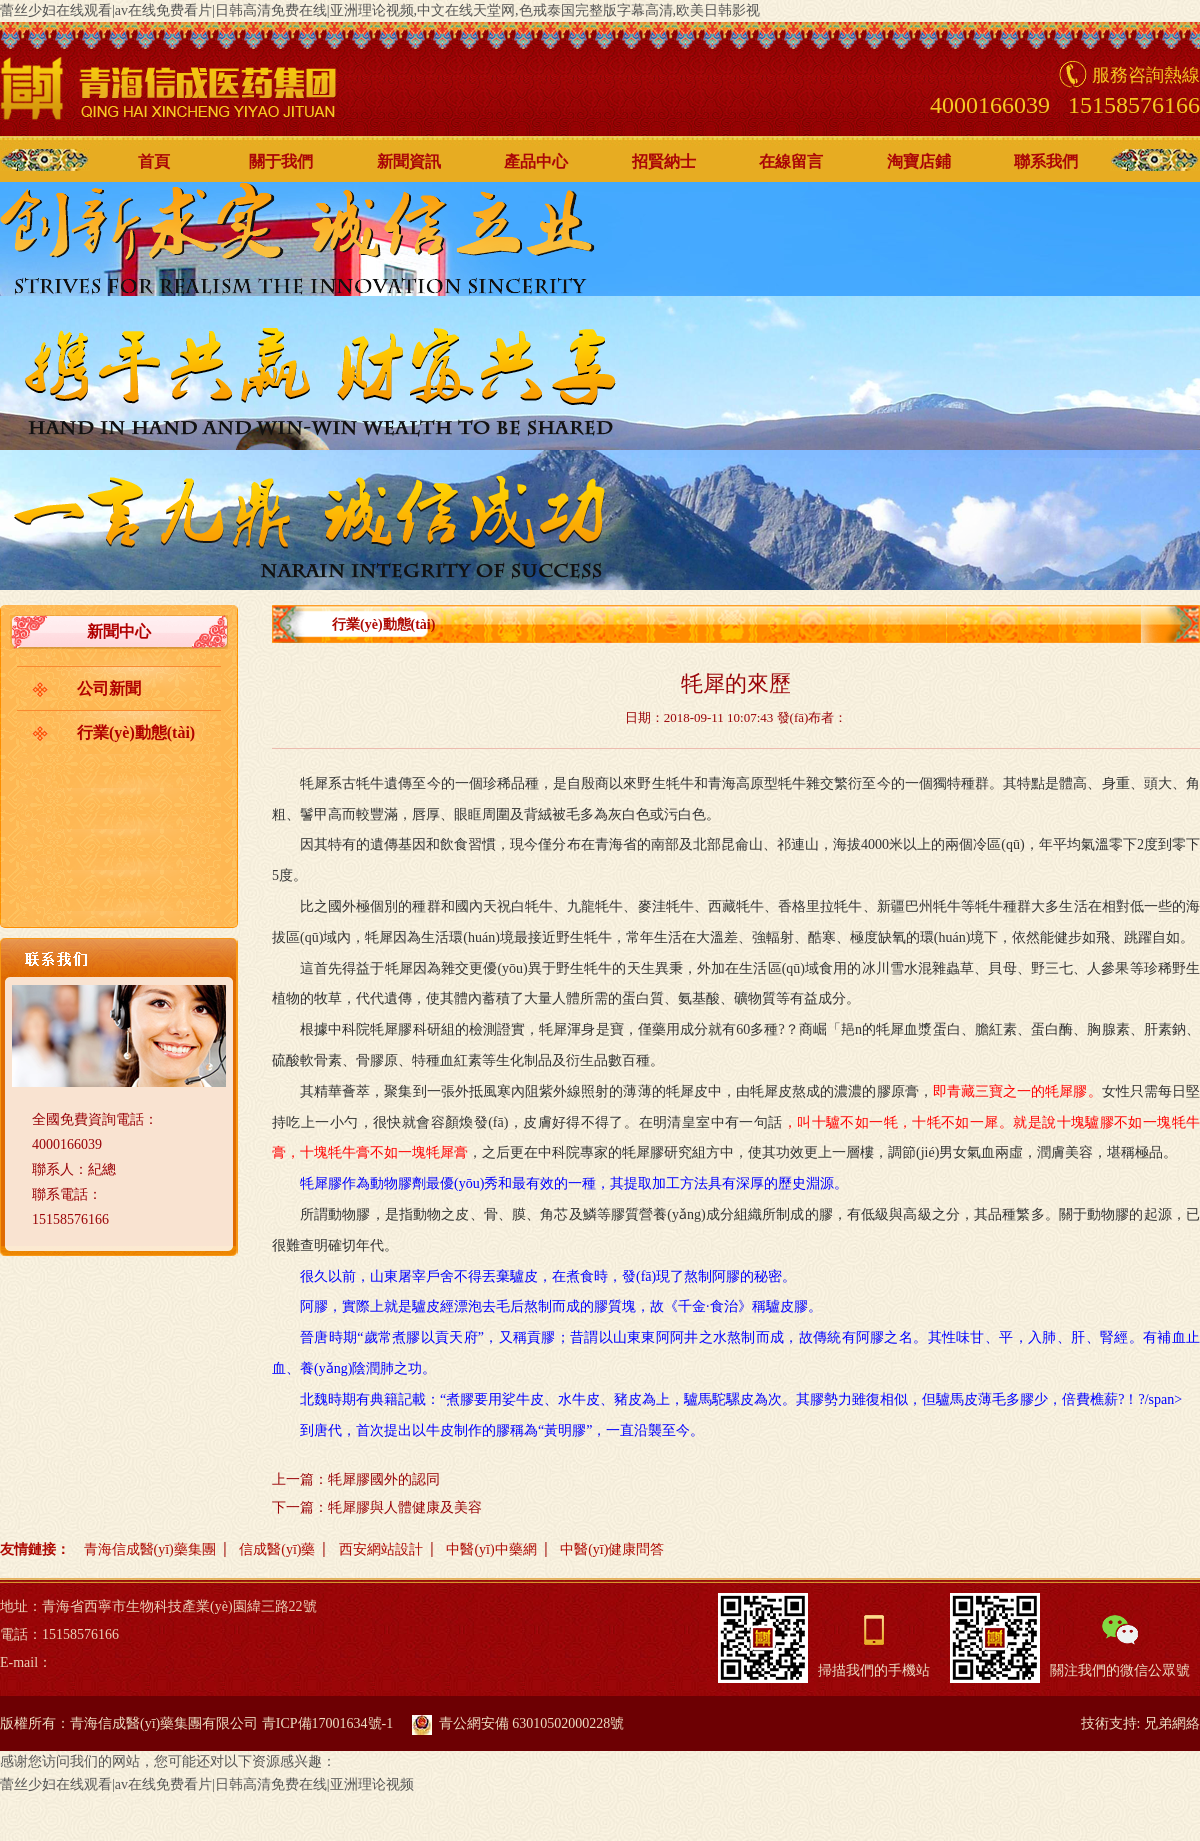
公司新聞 (109, 688)
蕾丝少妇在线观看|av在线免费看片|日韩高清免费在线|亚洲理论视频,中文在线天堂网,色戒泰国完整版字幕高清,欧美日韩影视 (380, 10)
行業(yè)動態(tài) (136, 732)
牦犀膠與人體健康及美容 (405, 1507)
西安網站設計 (381, 1549)
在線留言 (791, 161)
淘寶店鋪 (919, 161)
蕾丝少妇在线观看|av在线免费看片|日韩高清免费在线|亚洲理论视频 (207, 1784)
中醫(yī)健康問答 (612, 1549)
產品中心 (536, 161)
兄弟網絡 (1172, 1723)
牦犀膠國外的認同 (384, 1479)
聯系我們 (1046, 161)
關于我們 (281, 161)
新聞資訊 (409, 161)
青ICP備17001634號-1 (327, 1723)
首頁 (154, 161)
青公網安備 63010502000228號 (518, 1723)
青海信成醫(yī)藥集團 (150, 1549)
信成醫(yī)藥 (277, 1549)
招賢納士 (664, 161)
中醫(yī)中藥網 (491, 1549)
